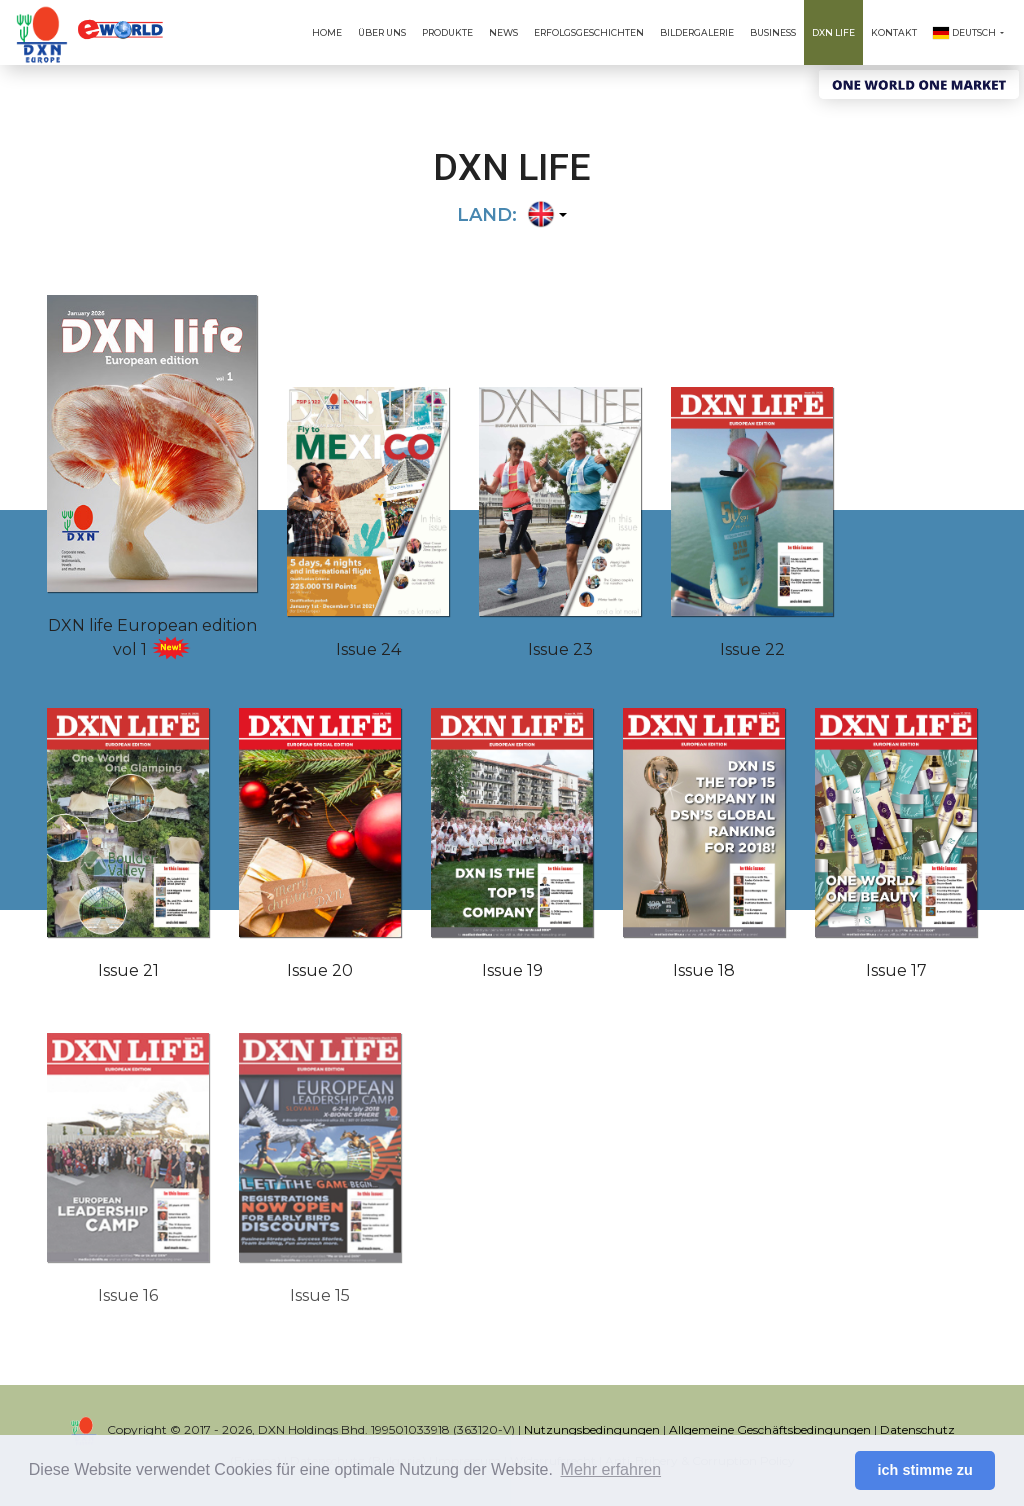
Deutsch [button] (965, 33)
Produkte (447, 32)
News (503, 32)
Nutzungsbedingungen (592, 1429)
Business (773, 32)
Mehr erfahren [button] (611, 1469)
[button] (544, 216)
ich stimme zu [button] (925, 1470)
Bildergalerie (697, 32)
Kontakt (894, 32)
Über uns (382, 32)
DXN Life (833, 32)
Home (327, 32)
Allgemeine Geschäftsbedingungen (770, 1429)
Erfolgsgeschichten (589, 32)
